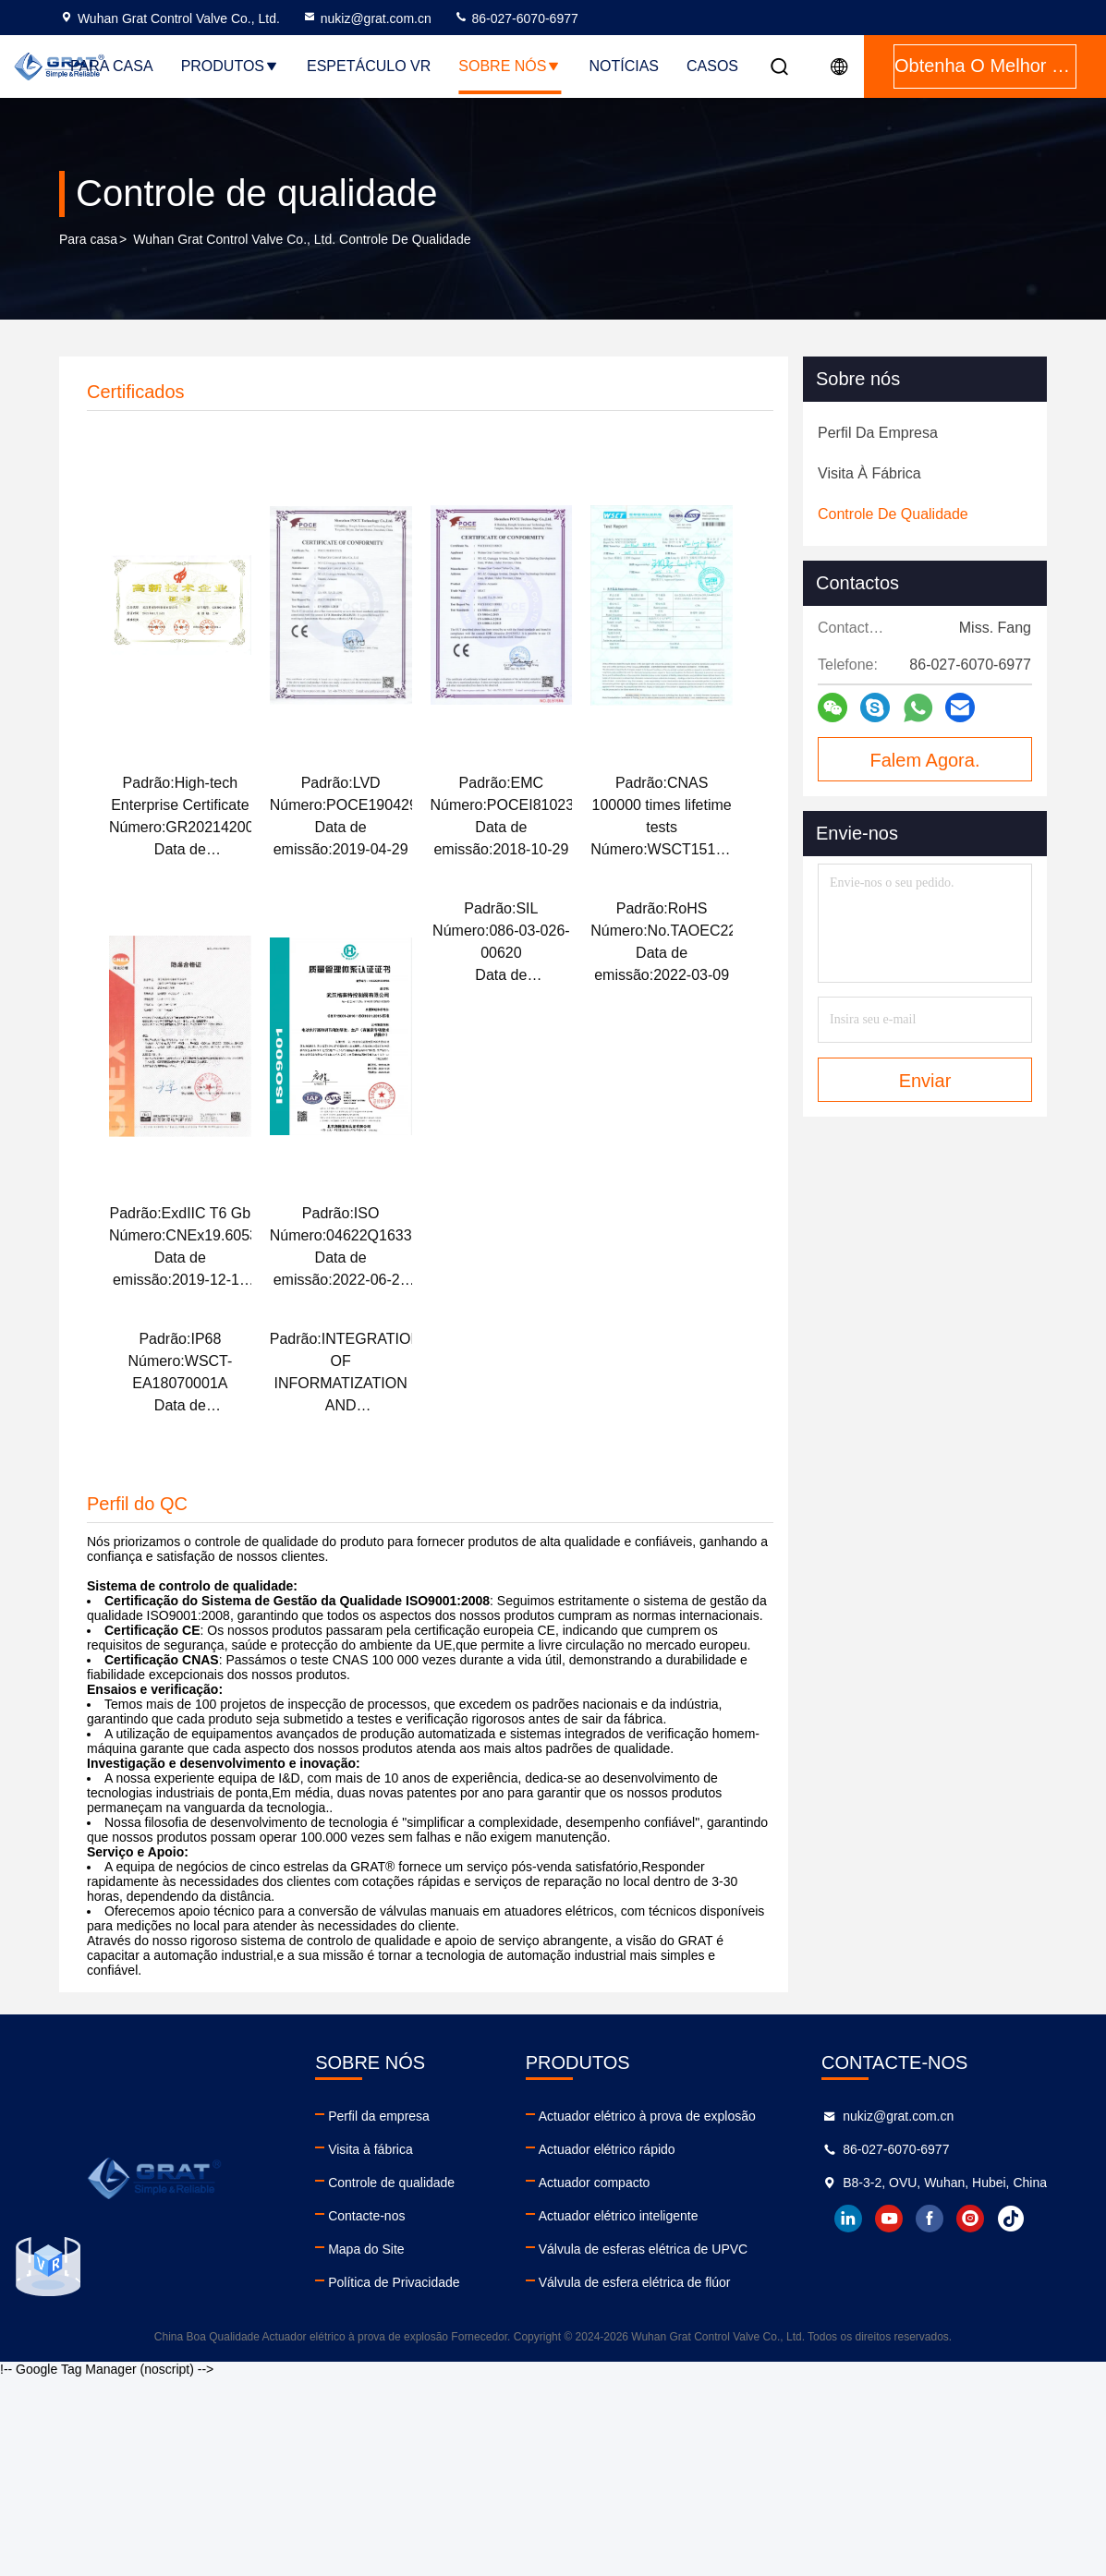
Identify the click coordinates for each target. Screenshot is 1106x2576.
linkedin (848, 2218)
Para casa (111, 66)
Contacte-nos (366, 2215)
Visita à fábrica (370, 2149)
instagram (970, 2218)
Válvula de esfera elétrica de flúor (635, 2282)
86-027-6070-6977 (516, 18)
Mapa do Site (366, 2249)
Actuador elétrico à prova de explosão (647, 2116)
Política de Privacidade (393, 2282)
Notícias (624, 66)
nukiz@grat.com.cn (366, 18)
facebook (929, 2218)
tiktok (1011, 2218)
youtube (889, 2218)
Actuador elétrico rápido (607, 2149)
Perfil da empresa (379, 2116)
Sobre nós (509, 66)
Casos (712, 66)
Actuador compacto (594, 2182)
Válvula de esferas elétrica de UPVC (643, 2249)
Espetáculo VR (369, 66)
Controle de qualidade (391, 2182)
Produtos (230, 66)
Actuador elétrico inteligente (619, 2215)
